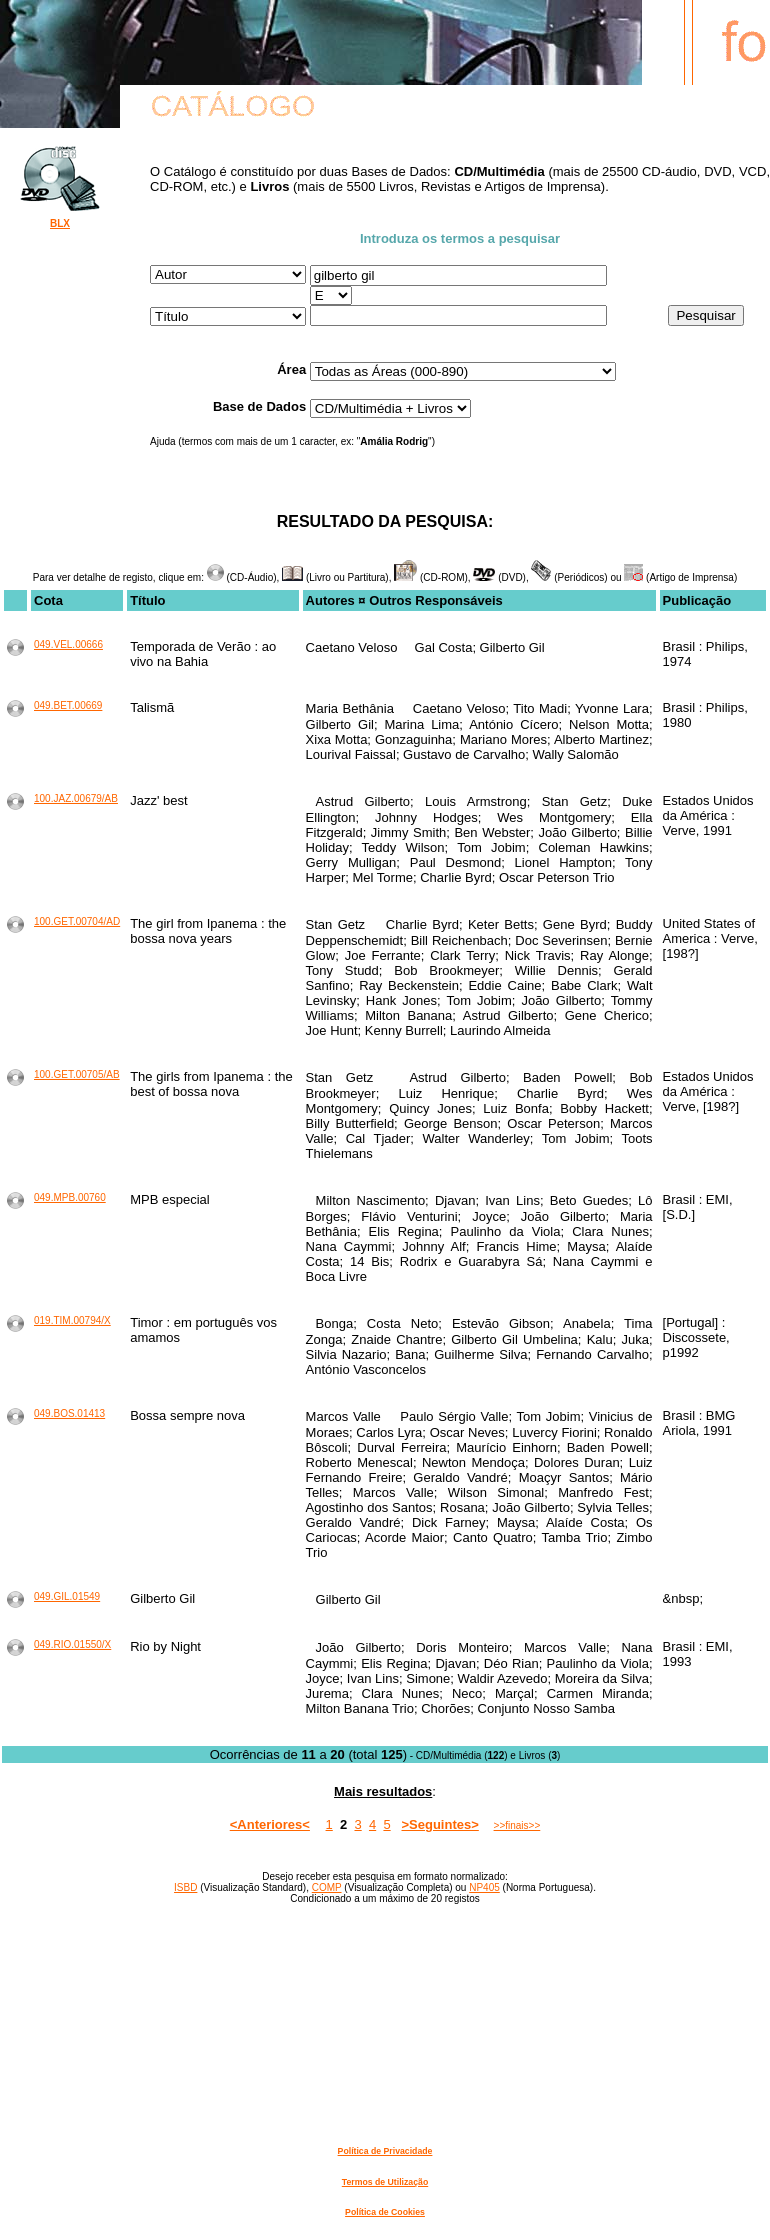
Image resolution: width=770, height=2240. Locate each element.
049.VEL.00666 (68, 644)
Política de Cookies (385, 2212)
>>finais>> (517, 1825)
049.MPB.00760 (70, 1197)
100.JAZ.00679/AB (76, 798)
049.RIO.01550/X (72, 1644)
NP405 (484, 1887)
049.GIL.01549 (67, 1596)
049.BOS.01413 (69, 1413)
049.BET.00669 (68, 705)
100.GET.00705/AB (77, 1074)
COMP (327, 1887)
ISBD (185, 1887)
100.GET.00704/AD (77, 921)
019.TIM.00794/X (72, 1320)
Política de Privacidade (385, 2151)
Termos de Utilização (385, 2182)
